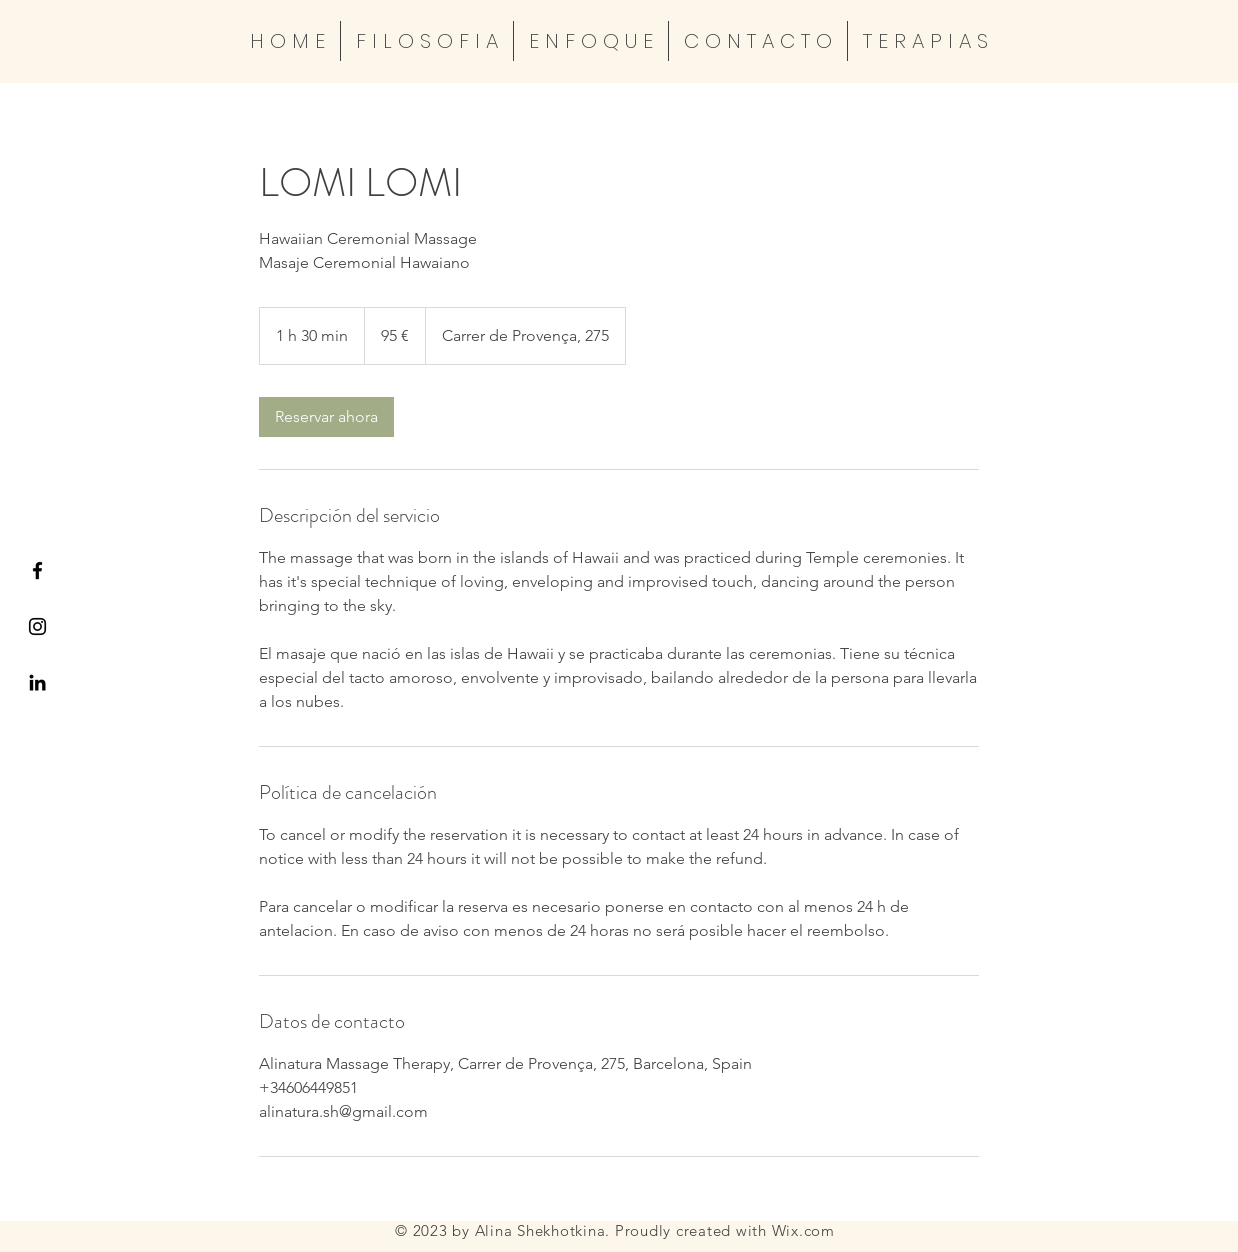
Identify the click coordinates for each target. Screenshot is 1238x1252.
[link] (326, 417)
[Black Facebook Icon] (37, 570)
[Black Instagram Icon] (37, 626)
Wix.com (803, 1230)
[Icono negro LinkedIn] (37, 682)
